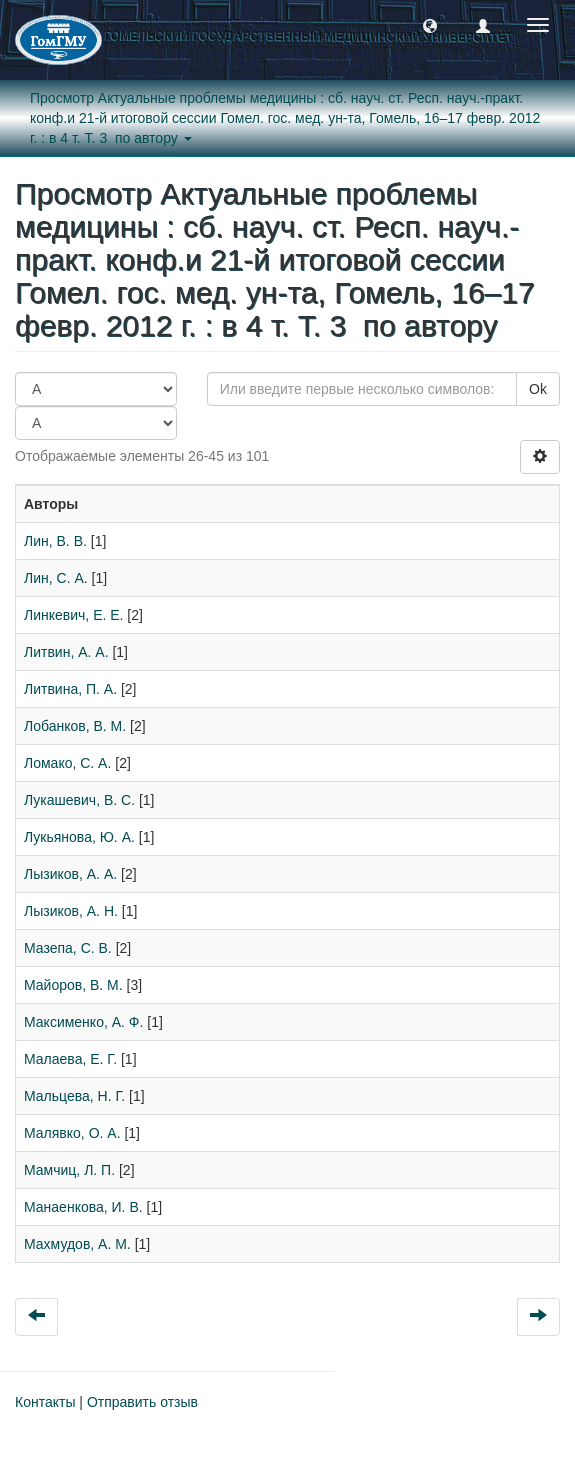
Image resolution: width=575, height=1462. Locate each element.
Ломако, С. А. (67, 763)
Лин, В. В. (55, 541)
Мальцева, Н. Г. (74, 1096)
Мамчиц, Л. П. (69, 1170)
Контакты (45, 1402)
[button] (430, 25)
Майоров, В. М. (73, 985)
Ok (538, 389)
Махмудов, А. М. (77, 1244)
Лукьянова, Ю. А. (79, 837)
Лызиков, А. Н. (71, 911)
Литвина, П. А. (70, 689)
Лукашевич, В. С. (79, 800)
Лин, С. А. (56, 578)
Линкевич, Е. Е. (73, 615)
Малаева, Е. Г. (70, 1059)
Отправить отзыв (142, 1402)
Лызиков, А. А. (70, 874)
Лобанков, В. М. (75, 726)
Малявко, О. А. (72, 1133)
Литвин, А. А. (66, 652)
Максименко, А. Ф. (83, 1022)
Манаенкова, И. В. (83, 1207)
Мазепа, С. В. (68, 948)
